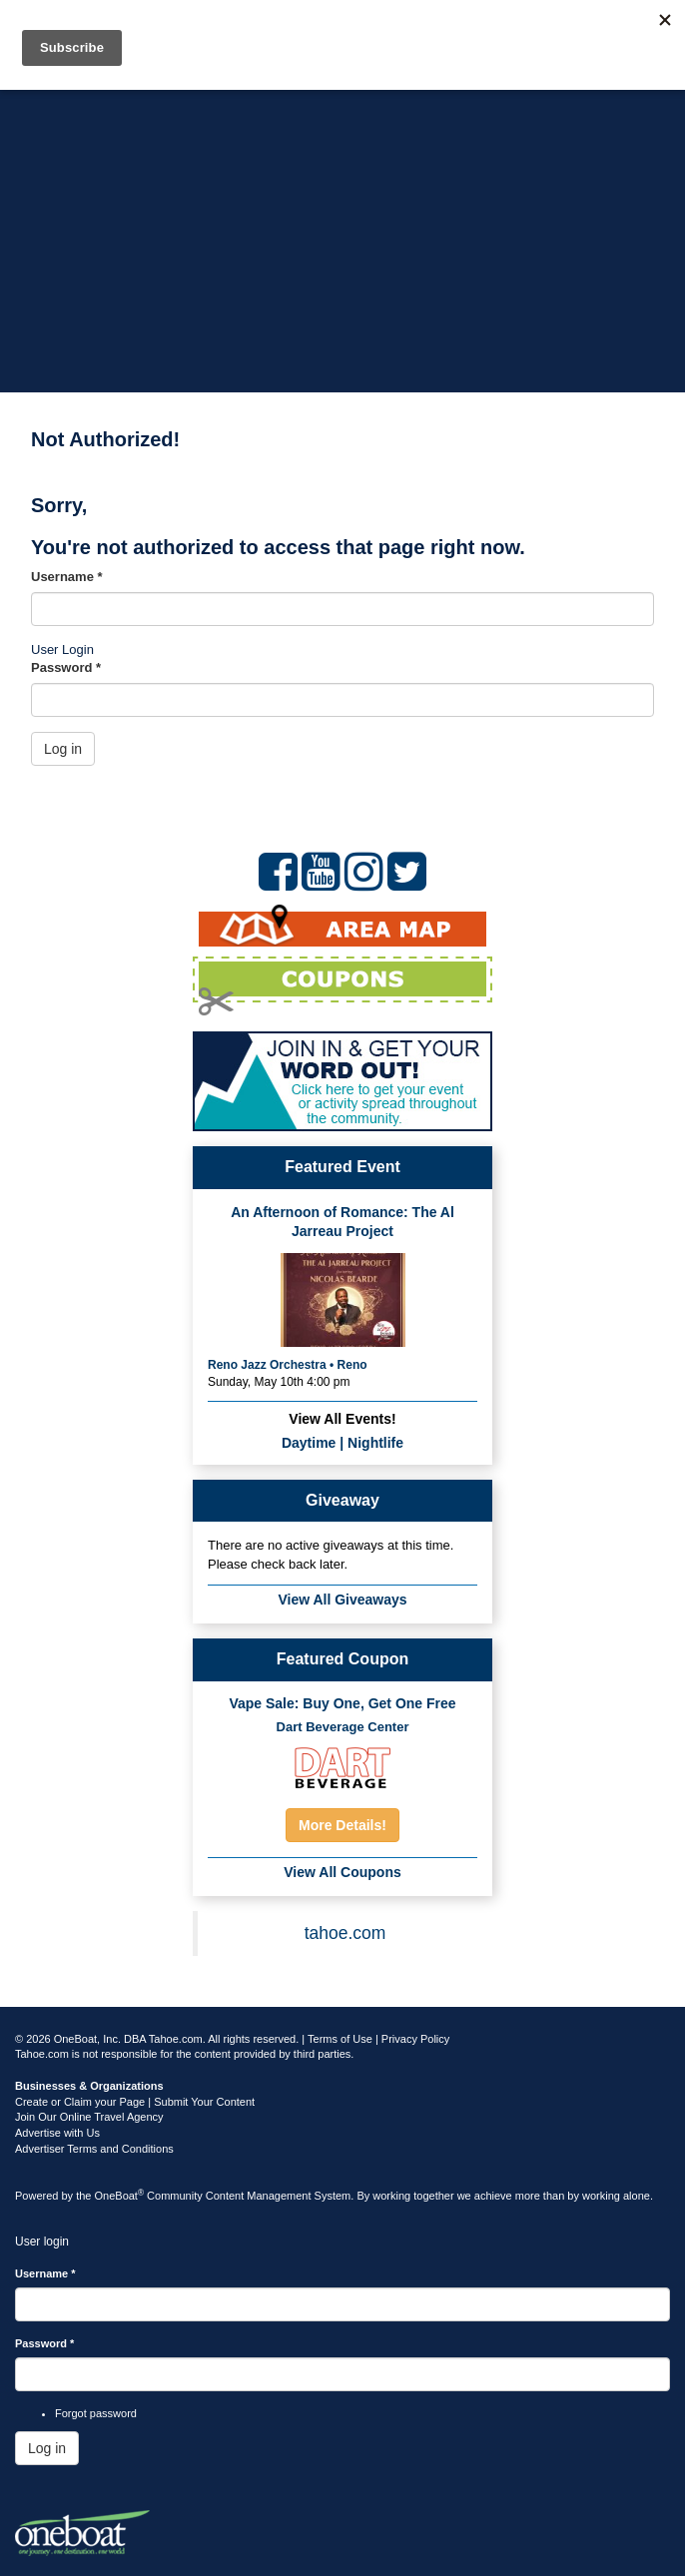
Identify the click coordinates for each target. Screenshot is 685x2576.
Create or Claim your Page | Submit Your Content (135, 2102)
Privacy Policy (415, 2039)
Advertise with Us (57, 2133)
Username (67, 576)
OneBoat (120, 2196)
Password (66, 667)
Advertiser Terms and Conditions (94, 2149)
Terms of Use (340, 2039)
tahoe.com (345, 1933)
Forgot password (96, 2413)
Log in (63, 749)
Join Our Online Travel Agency (89, 2117)
